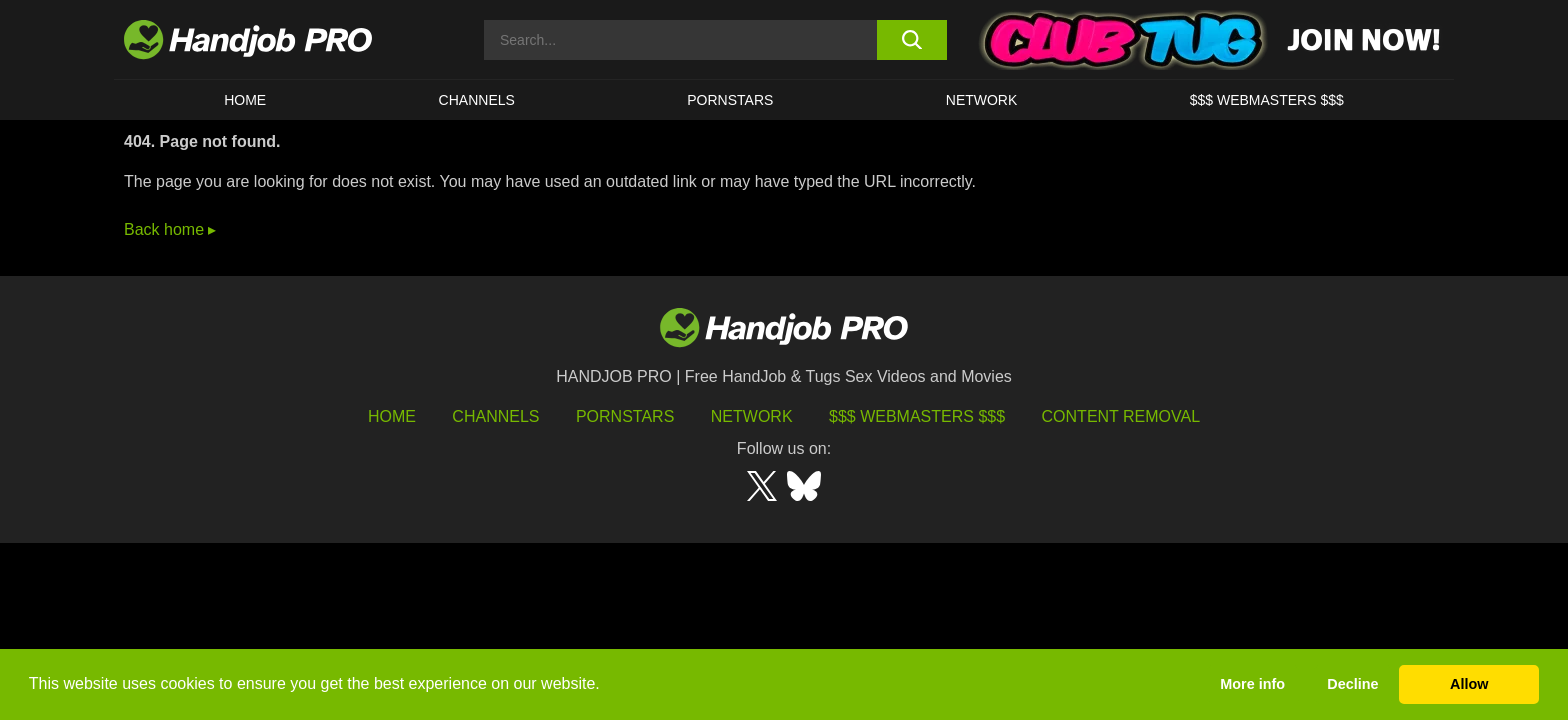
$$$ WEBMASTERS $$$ (1267, 100)
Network (982, 100)
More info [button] (1252, 684)
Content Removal (1121, 416)
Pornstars (730, 100)
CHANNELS (477, 100)
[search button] (911, 40)
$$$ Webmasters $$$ (917, 416)
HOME (245, 100)
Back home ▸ (170, 229)
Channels (495, 416)
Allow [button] (1469, 684)
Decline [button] (1352, 684)
